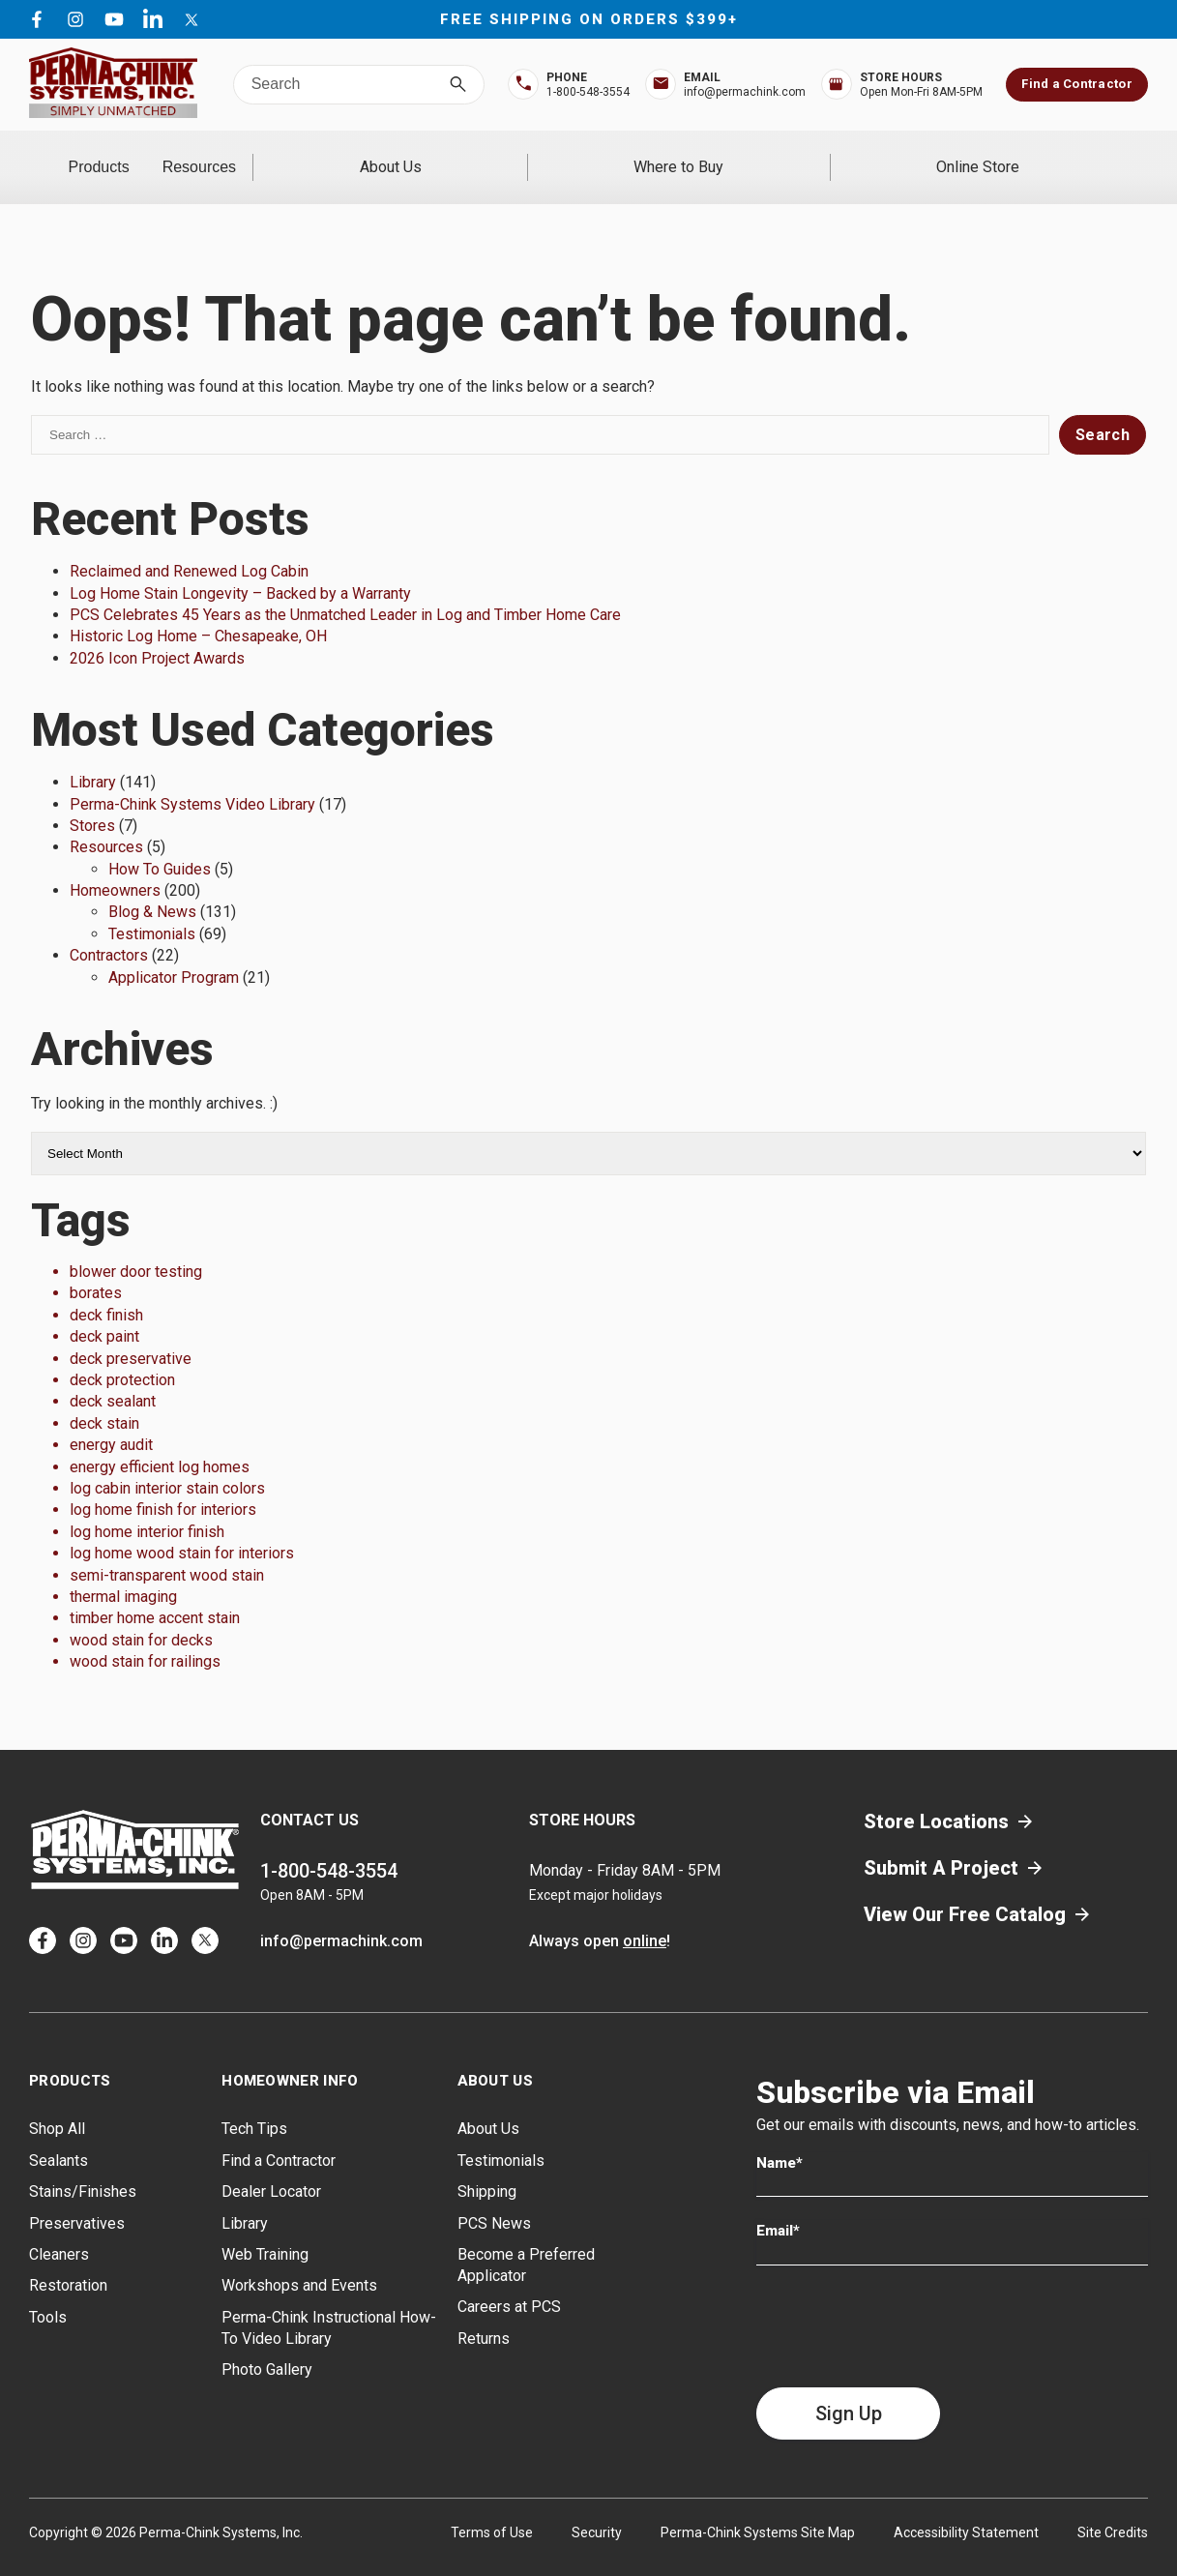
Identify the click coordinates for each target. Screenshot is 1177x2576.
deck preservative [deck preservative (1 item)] (130, 1332)
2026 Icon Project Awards (157, 632)
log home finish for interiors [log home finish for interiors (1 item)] (163, 1484)
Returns (483, 2312)
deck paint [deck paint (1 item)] (104, 1311)
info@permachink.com (341, 1916)
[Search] (458, 85)
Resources (360, 154)
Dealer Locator (271, 2166)
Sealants (58, 2134)
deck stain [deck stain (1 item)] (104, 1397)
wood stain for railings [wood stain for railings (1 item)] (145, 1636)
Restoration (68, 2260)
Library (93, 757)
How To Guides (159, 843)
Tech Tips (254, 2103)
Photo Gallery (266, 2344)
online (644, 1916)
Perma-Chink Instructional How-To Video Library (328, 2302)
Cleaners (59, 2229)
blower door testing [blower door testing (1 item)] (136, 1246)
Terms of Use (492, 2506)
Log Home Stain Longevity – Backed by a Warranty (240, 567)
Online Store (1013, 154)
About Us (570, 154)
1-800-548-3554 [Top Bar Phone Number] (588, 92)
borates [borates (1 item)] (96, 1267)
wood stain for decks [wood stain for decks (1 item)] (141, 1614)
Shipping (486, 2166)
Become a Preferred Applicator (526, 2240)
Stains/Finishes (82, 2166)
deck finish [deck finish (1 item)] (106, 1289)
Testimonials (151, 908)
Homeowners (115, 865)
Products (152, 154)
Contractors (109, 930)
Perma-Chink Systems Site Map (758, 2506)
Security (597, 2506)
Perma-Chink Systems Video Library (192, 778)
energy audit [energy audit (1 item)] (111, 1419)
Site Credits (1112, 2506)
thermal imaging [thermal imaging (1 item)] (123, 1571)
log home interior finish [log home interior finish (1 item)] (147, 1505)
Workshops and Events (299, 2260)
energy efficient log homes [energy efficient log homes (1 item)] (160, 1441)
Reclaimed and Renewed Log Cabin (189, 546)
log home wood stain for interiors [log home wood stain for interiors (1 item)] (182, 1528)
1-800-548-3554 (328, 1845)
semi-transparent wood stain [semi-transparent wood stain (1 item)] (167, 1549)
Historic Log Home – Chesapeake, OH (198, 611)
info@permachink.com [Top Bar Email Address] (745, 92)
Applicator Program (173, 951)
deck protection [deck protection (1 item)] (122, 1355)
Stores (92, 800)
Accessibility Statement (966, 2506)
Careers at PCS (509, 2281)
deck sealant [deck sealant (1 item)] (113, 1376)
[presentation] (903, 2300)
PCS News (494, 2197)
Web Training (265, 2229)
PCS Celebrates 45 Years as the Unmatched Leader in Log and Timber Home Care (345, 589)
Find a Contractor (1076, 83)
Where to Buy (786, 154)
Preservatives (77, 2197)
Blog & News (152, 886)
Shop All (57, 2103)
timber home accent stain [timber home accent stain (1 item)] (155, 1593)
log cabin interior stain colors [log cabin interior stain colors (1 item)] (167, 1463)
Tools (48, 2291)
